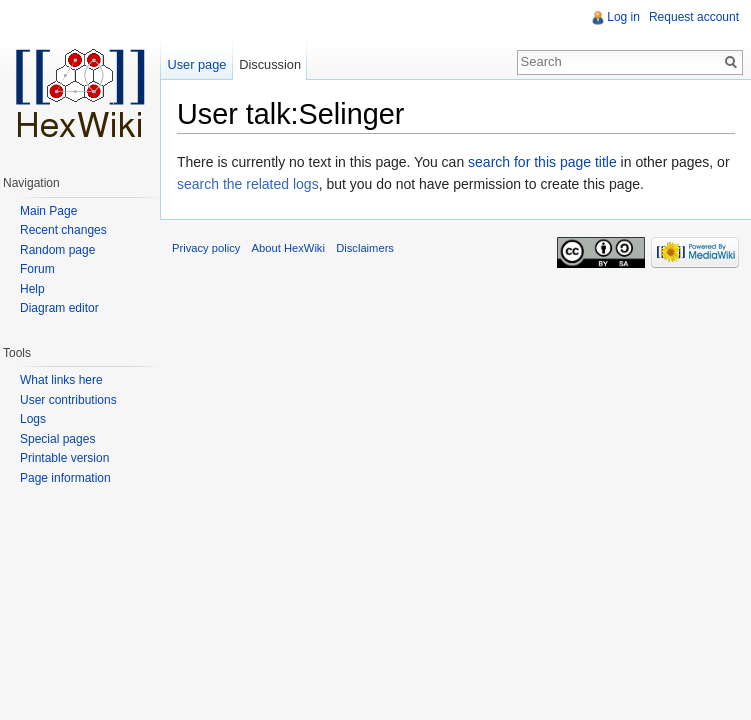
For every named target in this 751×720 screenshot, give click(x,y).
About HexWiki (288, 248)
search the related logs (248, 184)
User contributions (68, 400)
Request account (694, 17)
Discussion (270, 64)
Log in (623, 17)
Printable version (64, 458)
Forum (37, 269)
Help (32, 289)
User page (196, 64)
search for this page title (542, 162)
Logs (33, 419)
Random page (57, 250)
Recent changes (63, 230)
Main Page (48, 211)
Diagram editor (59, 308)
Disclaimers (365, 248)
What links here (61, 380)
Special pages (57, 439)
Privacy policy (206, 248)
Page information (65, 478)
